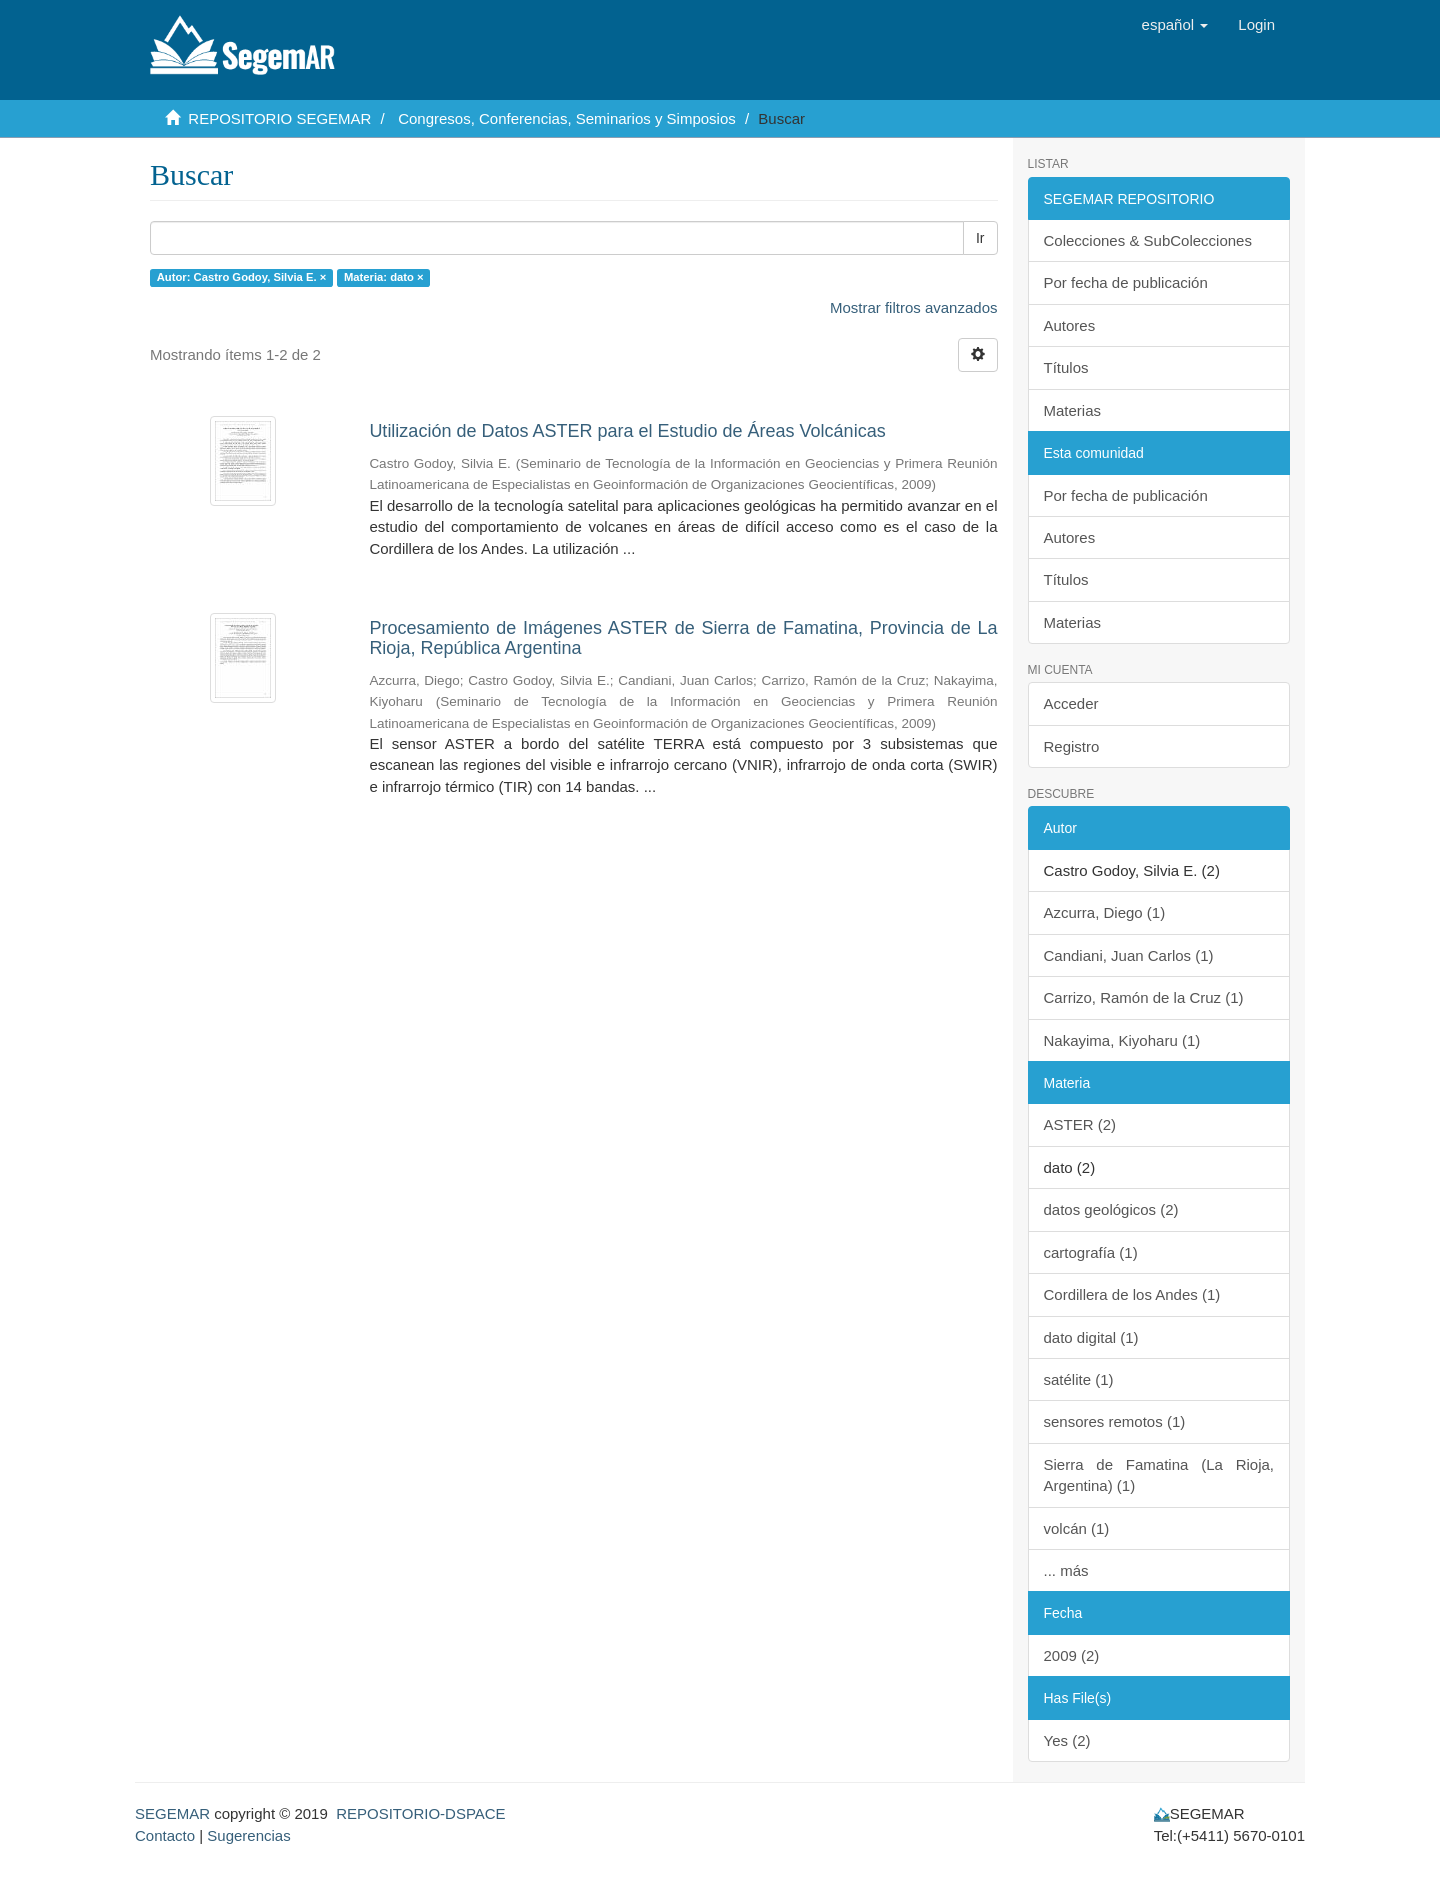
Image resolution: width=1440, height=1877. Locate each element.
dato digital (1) (1091, 1337)
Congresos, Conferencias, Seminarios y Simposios (567, 118)
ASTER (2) (1080, 1124)
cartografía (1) (1091, 1252)
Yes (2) (1067, 1740)
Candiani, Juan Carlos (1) (1129, 955)
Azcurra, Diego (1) (1105, 912)
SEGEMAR (172, 1813)
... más (1066, 1570)
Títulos (1066, 367)
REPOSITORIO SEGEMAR (279, 118)
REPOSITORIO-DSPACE (420, 1813)
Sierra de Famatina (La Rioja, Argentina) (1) (1159, 1475)
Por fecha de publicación (1126, 282)
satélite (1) (1079, 1379)
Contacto (165, 1835)
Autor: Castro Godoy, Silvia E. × (242, 277)
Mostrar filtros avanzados (914, 307)
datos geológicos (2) (1111, 1209)
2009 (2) (1072, 1655)
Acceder (1071, 703)
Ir (980, 238)
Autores (1070, 325)
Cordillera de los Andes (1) (1132, 1294)
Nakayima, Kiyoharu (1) (1122, 1040)
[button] (1175, 25)
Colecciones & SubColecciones (1148, 240)
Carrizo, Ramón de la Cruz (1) (1144, 997)
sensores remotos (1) (1115, 1421)
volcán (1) (1077, 1528)
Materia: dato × (384, 277)
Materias (1073, 410)
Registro (1072, 746)
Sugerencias (248, 1835)
